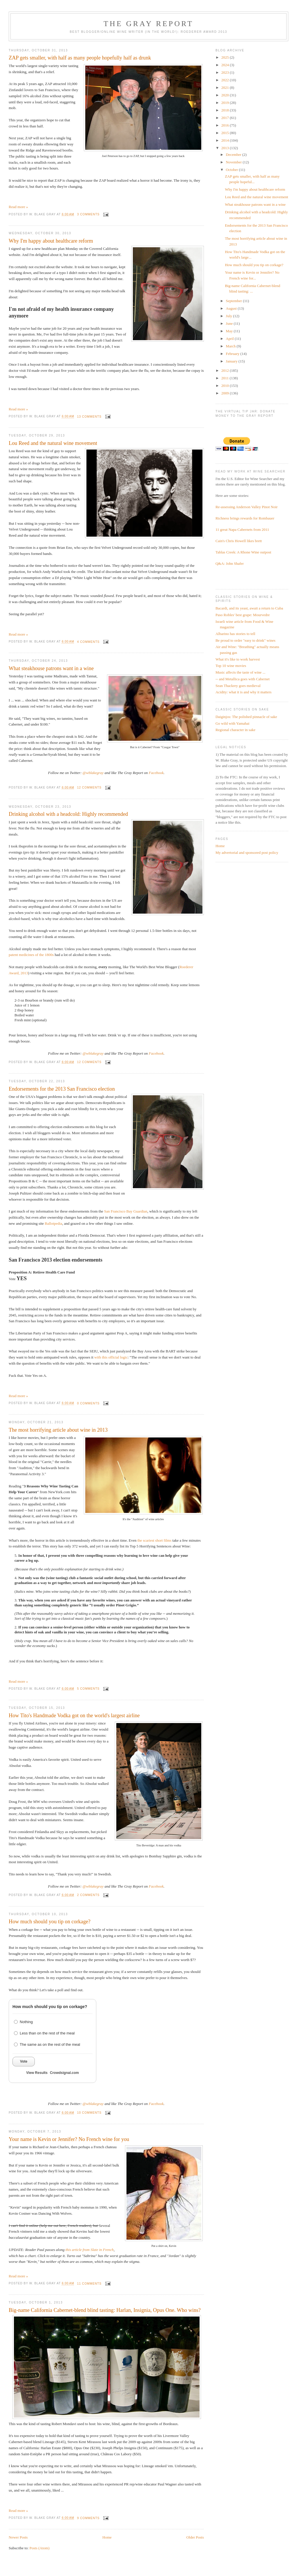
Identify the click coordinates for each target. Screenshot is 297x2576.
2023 (225, 72)
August (232, 308)
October (232, 169)
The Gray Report (148, 23)
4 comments (88, 641)
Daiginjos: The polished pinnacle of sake (246, 717)
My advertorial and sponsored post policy (246, 852)
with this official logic (111, 1357)
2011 (225, 378)
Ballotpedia (53, 1223)
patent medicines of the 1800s (31, 955)
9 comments (88, 2518)
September (234, 301)
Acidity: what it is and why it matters (243, 692)
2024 (225, 65)
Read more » (18, 207)
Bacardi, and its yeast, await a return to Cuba (249, 608)
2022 (225, 80)
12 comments (89, 787)
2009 (225, 393)
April (230, 338)
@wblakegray (93, 773)
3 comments (88, 214)
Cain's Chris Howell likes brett (238, 541)
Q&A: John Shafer (229, 563)
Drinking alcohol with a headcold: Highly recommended (68, 814)
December (234, 154)
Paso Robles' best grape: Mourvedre (242, 615)
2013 (225, 148)
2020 (225, 95)
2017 (225, 118)
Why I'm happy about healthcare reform (51, 241)
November (234, 162)
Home (107, 2537)
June (230, 323)
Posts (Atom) (40, 2548)
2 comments (88, 1895)
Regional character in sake (235, 730)
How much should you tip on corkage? (49, 1921)
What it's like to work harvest (237, 659)
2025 (225, 57)
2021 (225, 87)
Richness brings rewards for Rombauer (244, 518)
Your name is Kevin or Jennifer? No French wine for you (69, 2139)
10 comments (89, 2112)
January (232, 361)
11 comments (89, 2283)
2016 (225, 125)
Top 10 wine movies (230, 665)
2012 (225, 370)
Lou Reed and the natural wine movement (53, 443)
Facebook (156, 773)
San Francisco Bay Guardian (125, 1211)
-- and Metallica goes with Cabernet (242, 679)
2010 (225, 385)
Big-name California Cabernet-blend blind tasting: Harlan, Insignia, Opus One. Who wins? (105, 2310)
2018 (225, 110)
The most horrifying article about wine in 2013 (58, 1430)
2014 (225, 140)
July (229, 316)
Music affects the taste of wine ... (240, 672)
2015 (225, 133)
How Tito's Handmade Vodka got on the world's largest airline (74, 1715)
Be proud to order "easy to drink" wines (245, 640)
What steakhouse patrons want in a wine (51, 668)
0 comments (88, 1403)
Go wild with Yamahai (232, 723)
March (231, 346)
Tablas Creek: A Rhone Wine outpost (243, 552)
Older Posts (195, 2537)
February (233, 353)
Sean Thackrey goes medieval (237, 685)
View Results (37, 2073)
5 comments (88, 1688)
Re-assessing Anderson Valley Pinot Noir (246, 507)
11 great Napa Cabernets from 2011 (242, 529)
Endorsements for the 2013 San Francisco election (62, 1089)
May (230, 331)
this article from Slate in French (90, 2249)
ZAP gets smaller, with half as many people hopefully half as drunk (80, 58)
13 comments (89, 416)
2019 (225, 102)
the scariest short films (154, 1540)
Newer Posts (18, 2537)
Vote (23, 2061)
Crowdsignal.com (64, 2073)
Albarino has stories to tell (235, 634)
